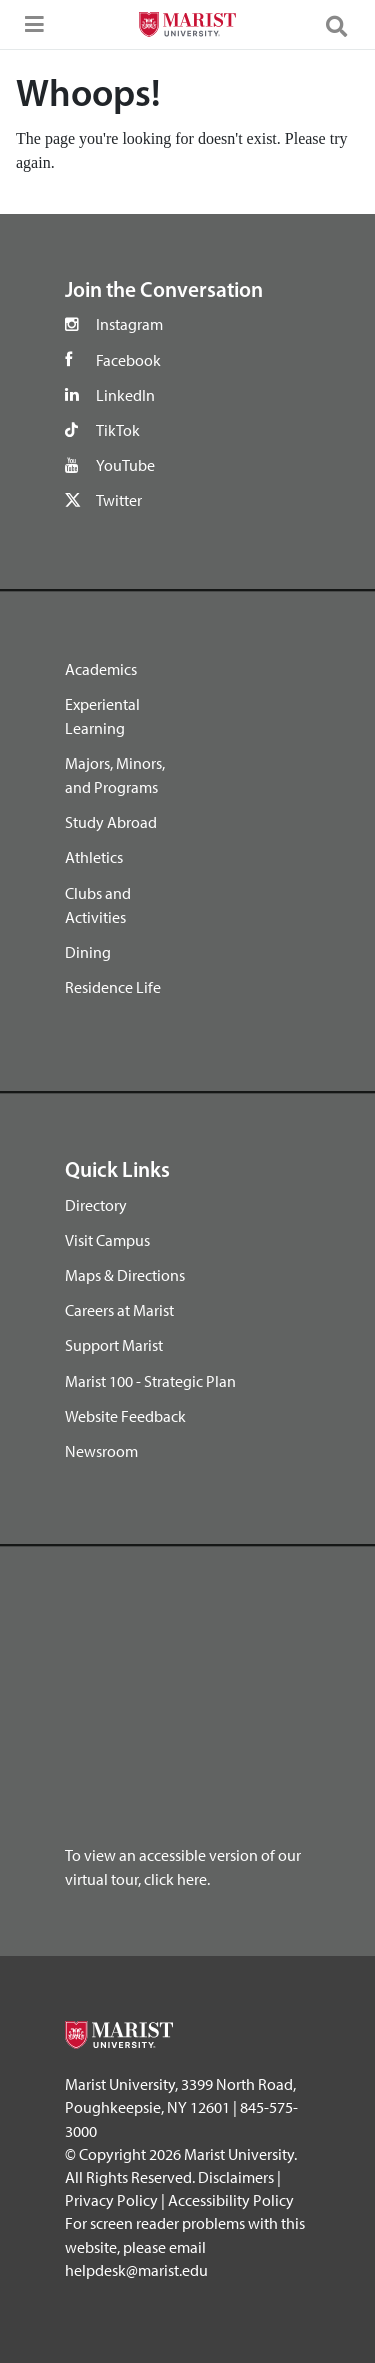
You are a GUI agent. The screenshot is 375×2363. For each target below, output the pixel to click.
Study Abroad (111, 822)
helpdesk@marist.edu (136, 2270)
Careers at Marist (119, 1310)
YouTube (125, 465)
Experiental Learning (102, 716)
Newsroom (101, 1451)
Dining (88, 952)
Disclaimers (236, 2177)
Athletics (94, 857)
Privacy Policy (111, 2200)
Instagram (129, 324)
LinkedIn (125, 395)
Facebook (128, 360)
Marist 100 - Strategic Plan (150, 1381)
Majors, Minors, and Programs (115, 775)
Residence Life (113, 987)
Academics (101, 669)
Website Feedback (125, 1416)
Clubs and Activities (98, 905)
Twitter (119, 500)
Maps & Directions (125, 1275)
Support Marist (114, 1345)
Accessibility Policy (231, 2200)
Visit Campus (107, 1240)
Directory (96, 1205)
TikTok (118, 430)
